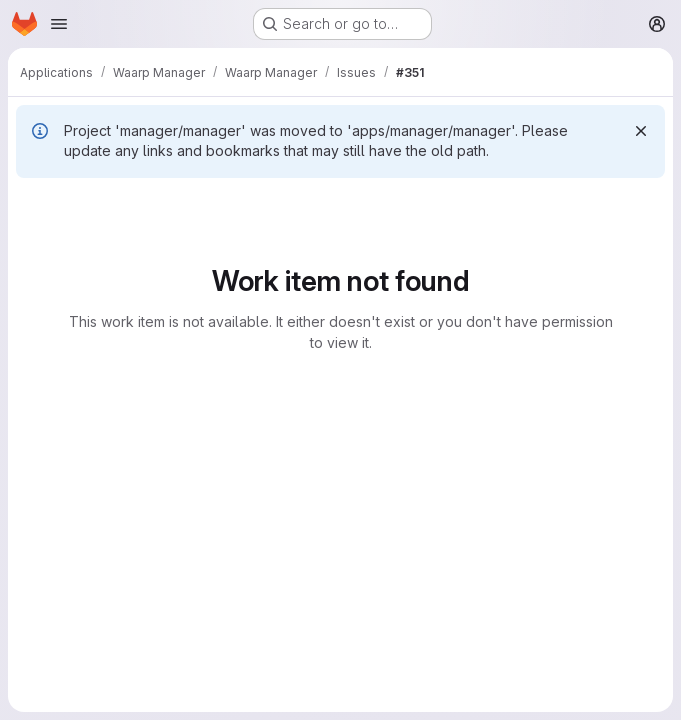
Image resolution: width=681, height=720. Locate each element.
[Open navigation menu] (59, 24)
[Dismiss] (641, 131)
